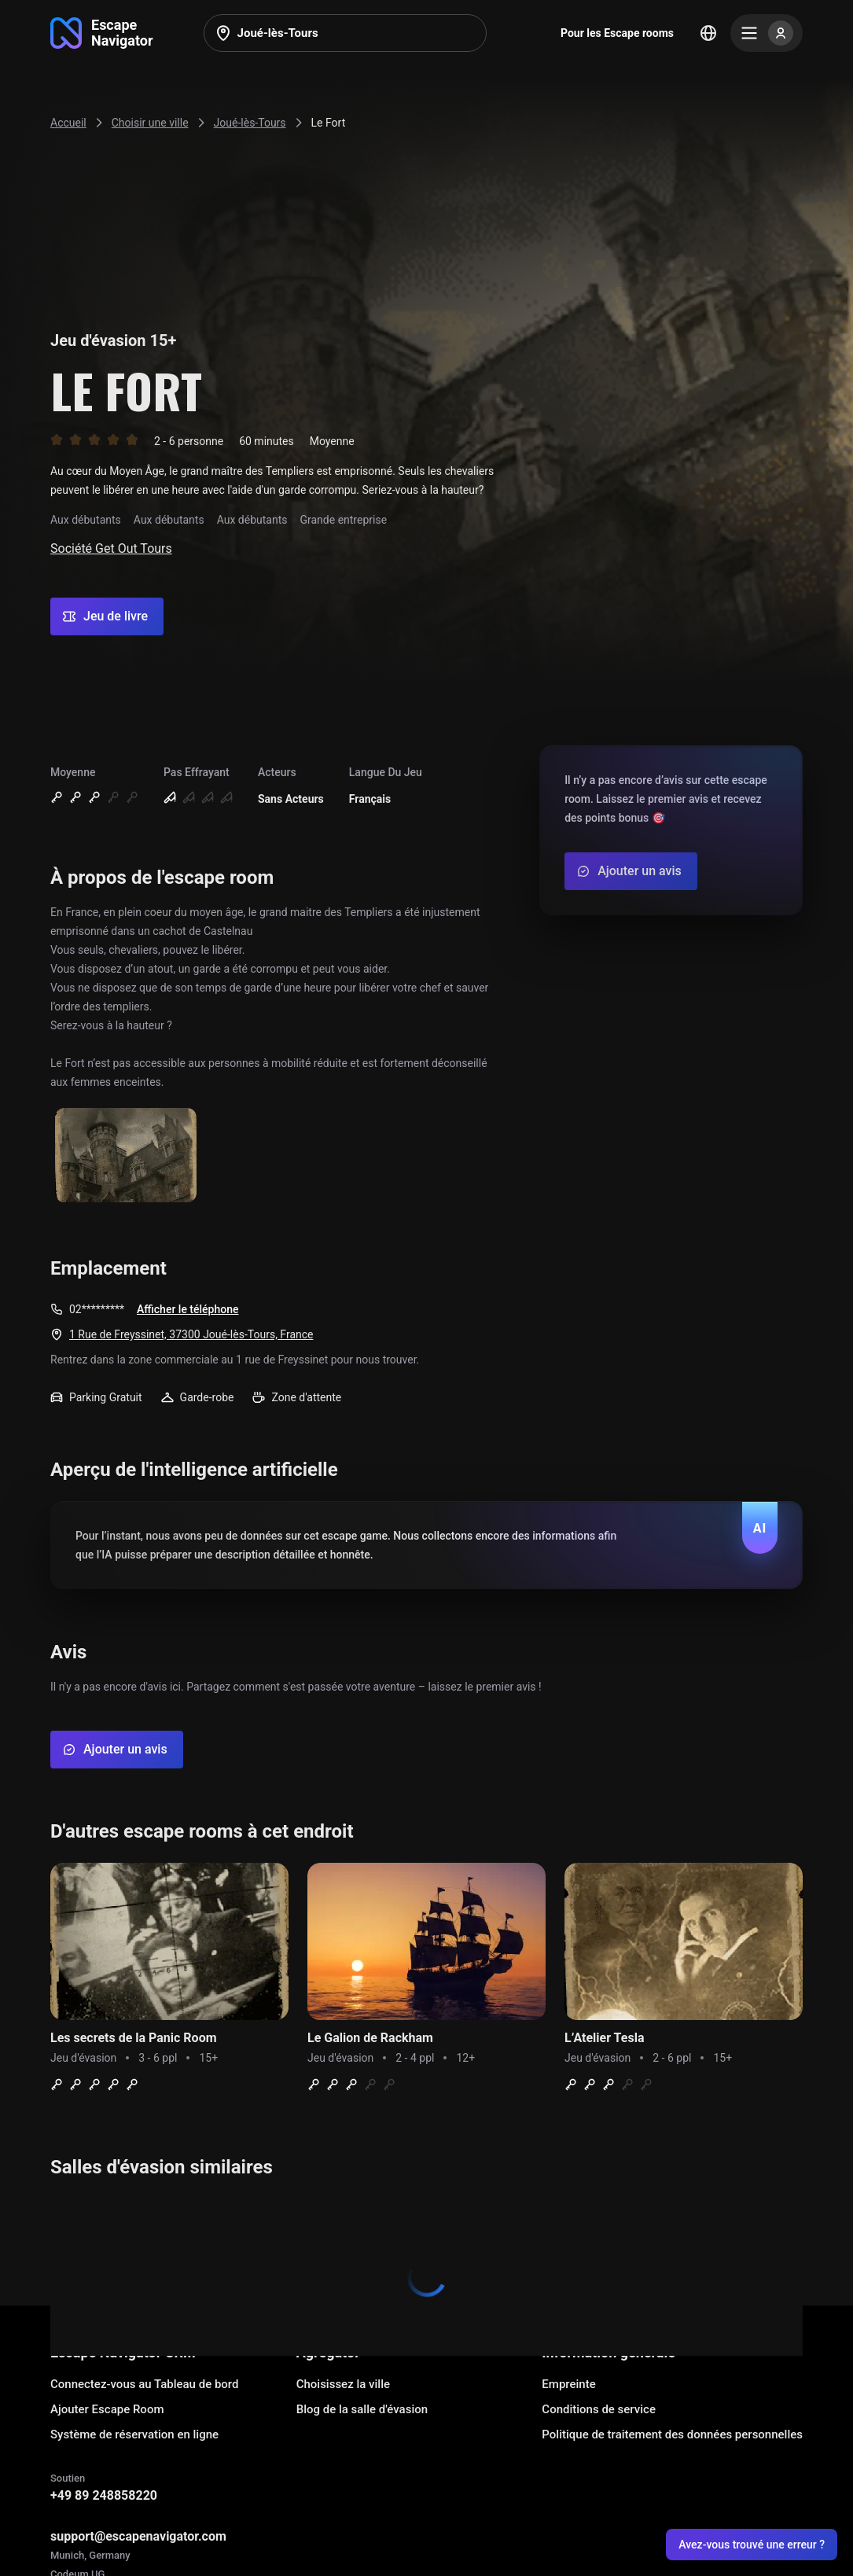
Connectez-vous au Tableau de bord (144, 2384)
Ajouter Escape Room (107, 2409)
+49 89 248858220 (103, 2495)
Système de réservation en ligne (134, 2434)
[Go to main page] (101, 33)
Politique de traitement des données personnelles (672, 2434)
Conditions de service (599, 2409)
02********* (96, 1309)
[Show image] (125, 1156)
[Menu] (766, 33)
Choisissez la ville (343, 2384)
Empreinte (568, 2384)
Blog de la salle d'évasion (362, 2409)
